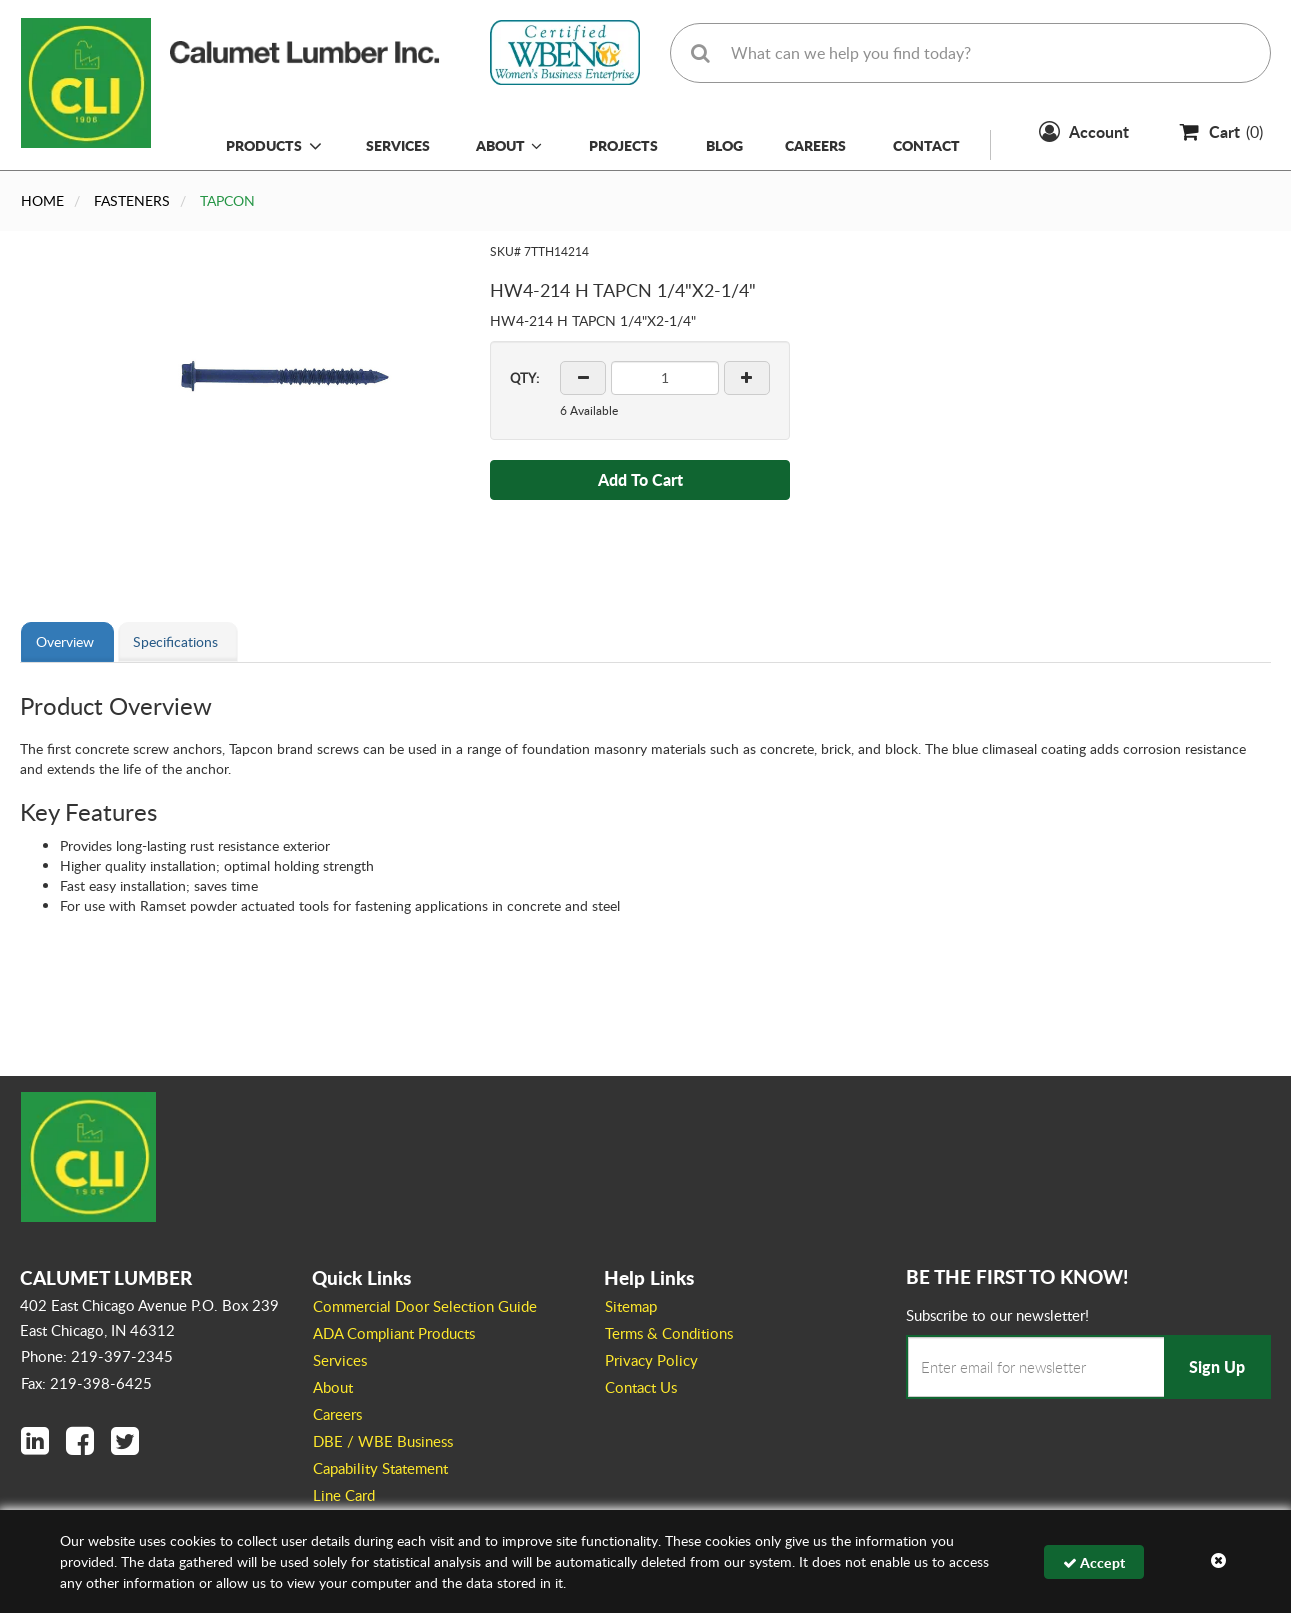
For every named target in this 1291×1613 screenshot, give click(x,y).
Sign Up (1217, 1366)
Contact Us (641, 1387)
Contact (926, 145)
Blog (724, 145)
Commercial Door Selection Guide (425, 1306)
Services (398, 145)
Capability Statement (380, 1468)
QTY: (524, 378)
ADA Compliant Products (394, 1333)
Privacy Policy (651, 1360)
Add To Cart (640, 479)
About (509, 145)
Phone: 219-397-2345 (97, 1356)
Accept (1094, 1562)
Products (264, 145)
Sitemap (631, 1306)
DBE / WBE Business (383, 1441)
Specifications (175, 641)
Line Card (344, 1495)
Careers (815, 145)
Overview (65, 641)
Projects (623, 145)
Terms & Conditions (669, 1333)
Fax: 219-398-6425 (86, 1383)
